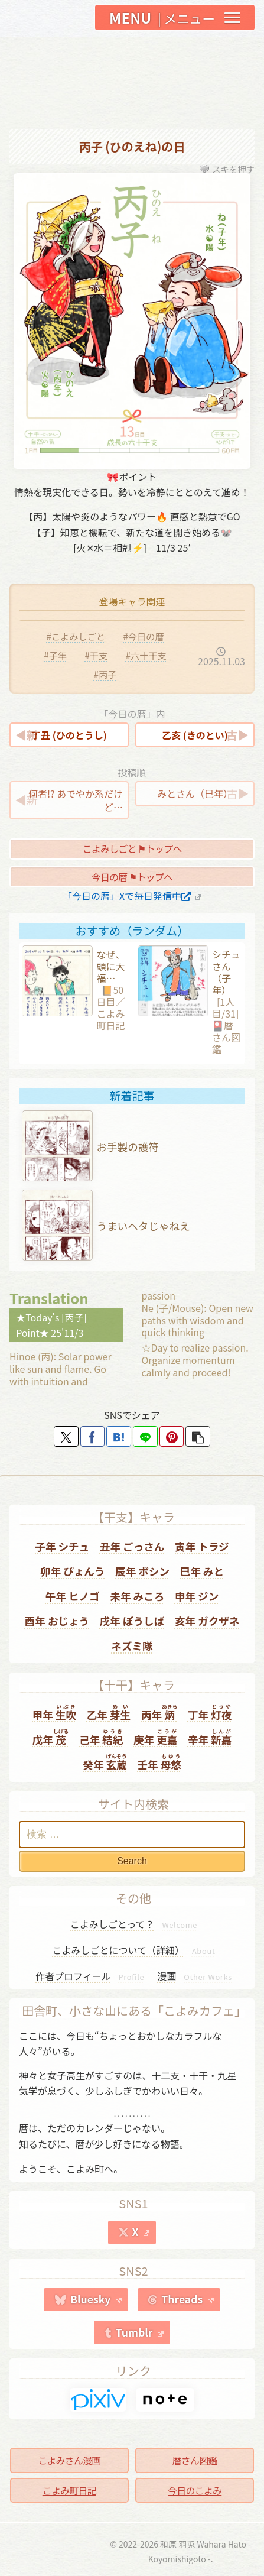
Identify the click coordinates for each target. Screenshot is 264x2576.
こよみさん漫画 (69, 2460)
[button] (197, 1436)
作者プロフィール (89, 1976)
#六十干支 (146, 655)
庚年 (155, 1737)
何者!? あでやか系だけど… (75, 800)
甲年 (54, 1712)
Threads (187, 2299)
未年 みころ (137, 1596)
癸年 (104, 1762)
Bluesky (96, 2299)
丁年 (210, 1712)
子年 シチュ (62, 1546)
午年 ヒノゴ (72, 1596)
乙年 (109, 1712)
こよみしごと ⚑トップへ (132, 848)
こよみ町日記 (69, 2490)
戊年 (50, 1737)
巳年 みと (202, 1571)
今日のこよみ (194, 2490)
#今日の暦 (143, 636)
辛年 (210, 1737)
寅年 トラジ (202, 1546)
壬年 (159, 1762)
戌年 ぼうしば (132, 1620)
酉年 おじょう (57, 1620)
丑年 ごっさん (132, 1546)
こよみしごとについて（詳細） (134, 1950)
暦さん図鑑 (194, 2460)
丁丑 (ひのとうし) (69, 735)
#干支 (95, 655)
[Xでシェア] (66, 1436)
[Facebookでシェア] (92, 1436)
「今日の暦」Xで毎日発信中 (132, 896)
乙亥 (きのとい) (195, 735)
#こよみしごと (75, 636)
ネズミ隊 (131, 1645)
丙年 (159, 1712)
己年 (101, 1737)
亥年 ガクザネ (207, 1620)
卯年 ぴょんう (72, 1571)
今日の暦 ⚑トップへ (132, 877)
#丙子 (105, 674)
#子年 (55, 655)
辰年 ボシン (142, 1571)
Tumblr (140, 2332)
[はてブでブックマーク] (118, 1436)
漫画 (194, 1976)
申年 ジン (197, 1596)
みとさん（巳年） (195, 793)
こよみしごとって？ (133, 1924)
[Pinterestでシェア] (171, 1436)
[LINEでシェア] (145, 1436)
